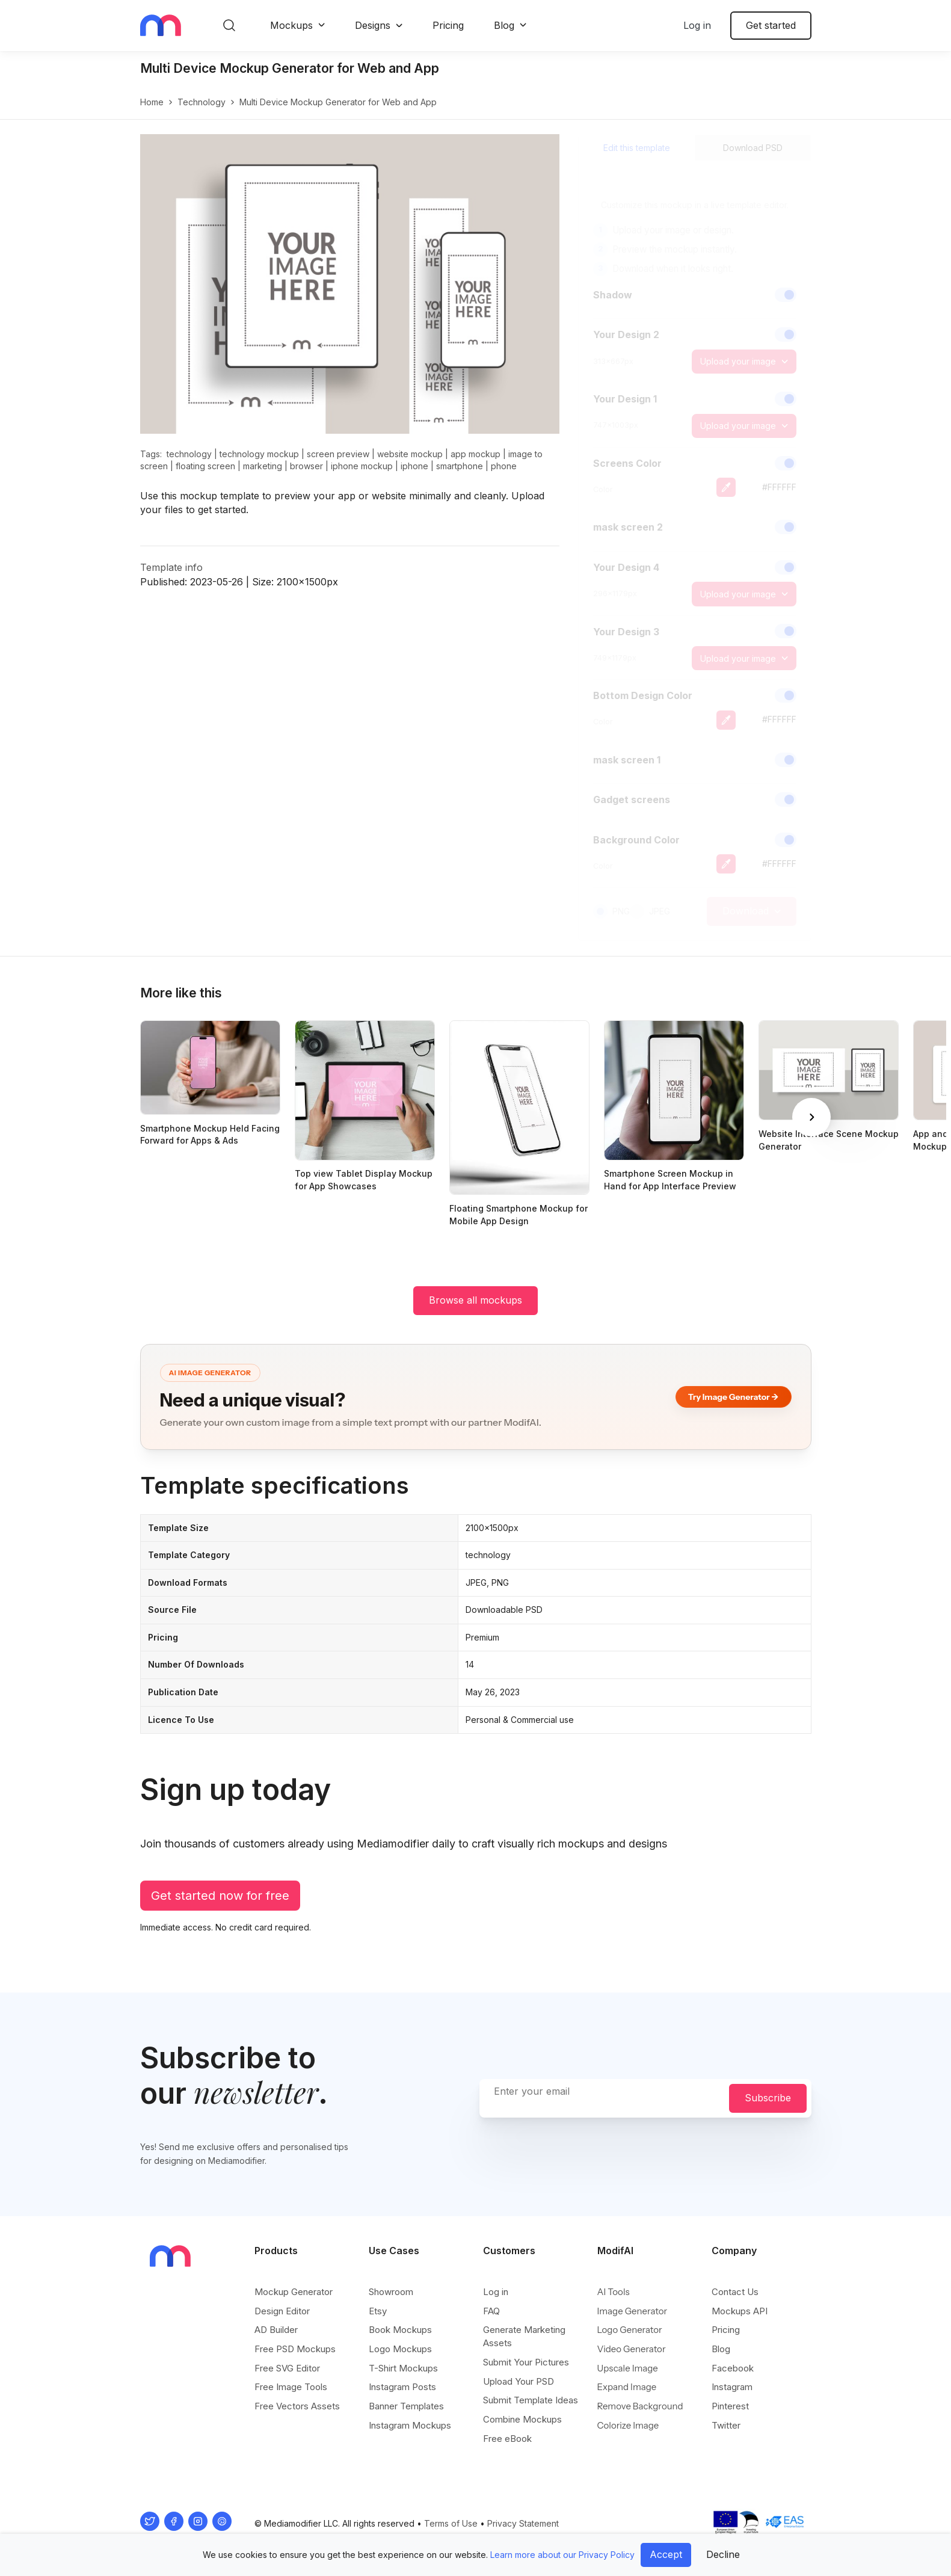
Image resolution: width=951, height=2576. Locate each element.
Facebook (733, 2368)
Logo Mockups (400, 2349)
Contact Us (735, 2291)
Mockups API (740, 2311)
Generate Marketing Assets (524, 2336)
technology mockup (259, 454)
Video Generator (631, 2349)
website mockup (410, 454)
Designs (372, 25)
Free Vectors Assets (297, 2406)
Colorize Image (628, 2425)
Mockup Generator (293, 2291)
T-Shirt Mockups (403, 2368)
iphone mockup (362, 466)
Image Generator (632, 2311)
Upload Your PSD (518, 2381)
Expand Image (627, 2387)
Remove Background (640, 2406)
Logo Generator (629, 2329)
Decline (723, 2554)
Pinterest (730, 2406)
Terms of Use (451, 2523)
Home (152, 102)
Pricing (448, 25)
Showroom (391, 2291)
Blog (504, 25)
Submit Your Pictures (526, 2362)
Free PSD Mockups (295, 2349)
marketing (262, 466)
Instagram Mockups (410, 2425)
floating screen (205, 466)
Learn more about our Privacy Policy (562, 2555)
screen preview (338, 454)
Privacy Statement (523, 2523)
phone (504, 466)
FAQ (491, 2311)
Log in (697, 25)
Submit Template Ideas (530, 2400)
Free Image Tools (290, 2387)
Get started (771, 25)
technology (201, 102)
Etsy (378, 2311)
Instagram (732, 2387)
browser (306, 466)
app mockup (475, 454)
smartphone (459, 466)
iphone (414, 466)
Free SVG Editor (287, 2368)
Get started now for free (220, 1895)
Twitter (726, 2425)
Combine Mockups (522, 2419)
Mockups (291, 25)
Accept (666, 2554)
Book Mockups (400, 2329)
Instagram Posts (402, 2387)
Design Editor (282, 2311)
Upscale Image (627, 2368)
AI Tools (613, 2291)
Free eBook (507, 2438)
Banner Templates (406, 2406)
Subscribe (768, 2098)
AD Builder (276, 2329)
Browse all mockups (475, 1300)
